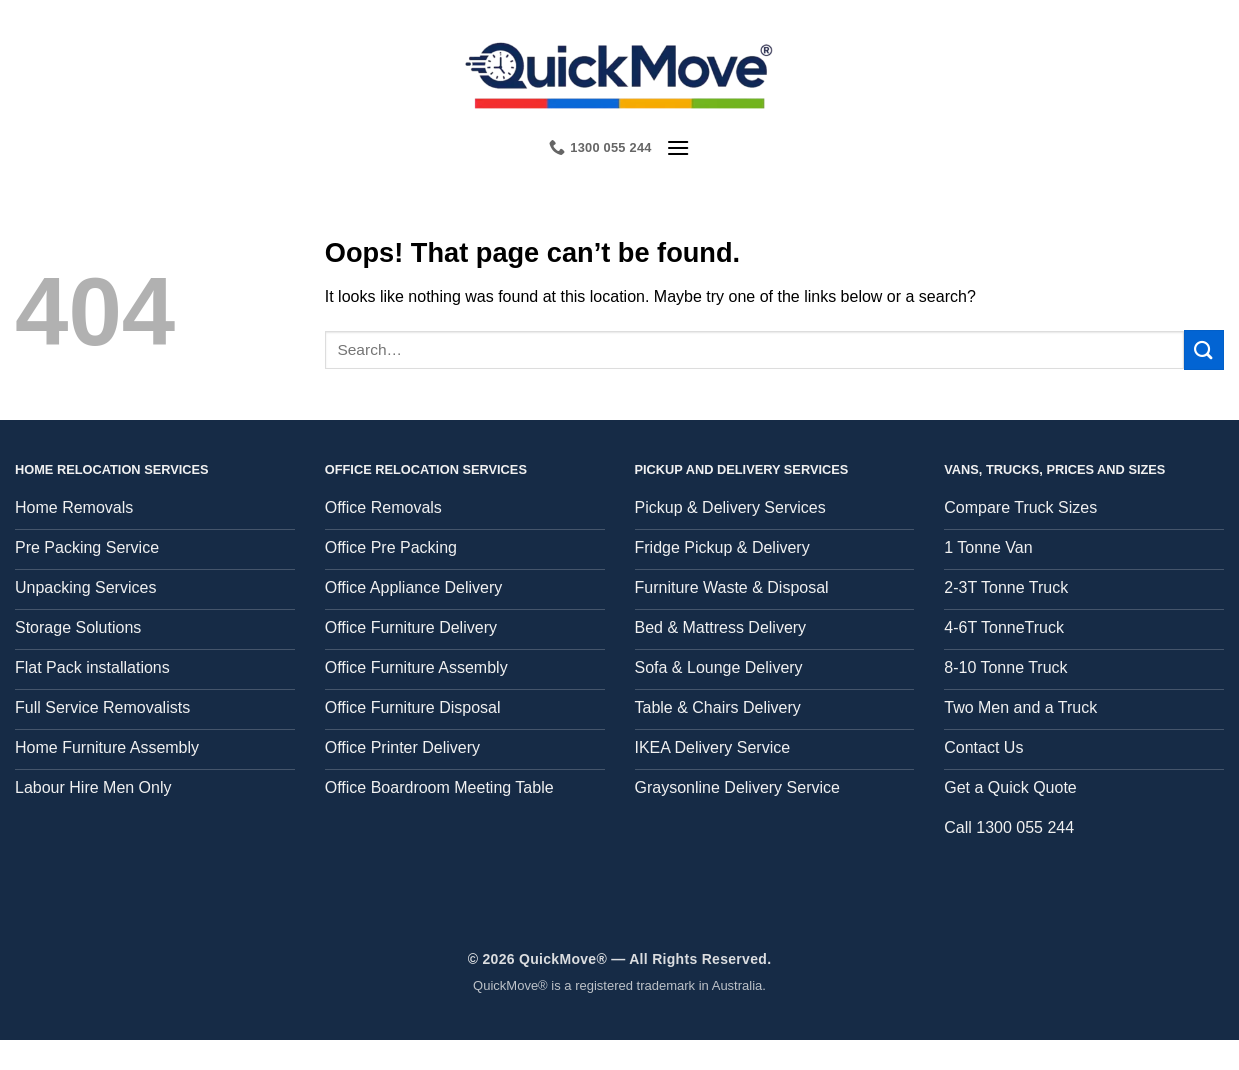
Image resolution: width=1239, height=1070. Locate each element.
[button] (678, 147)
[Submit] (1204, 349)
